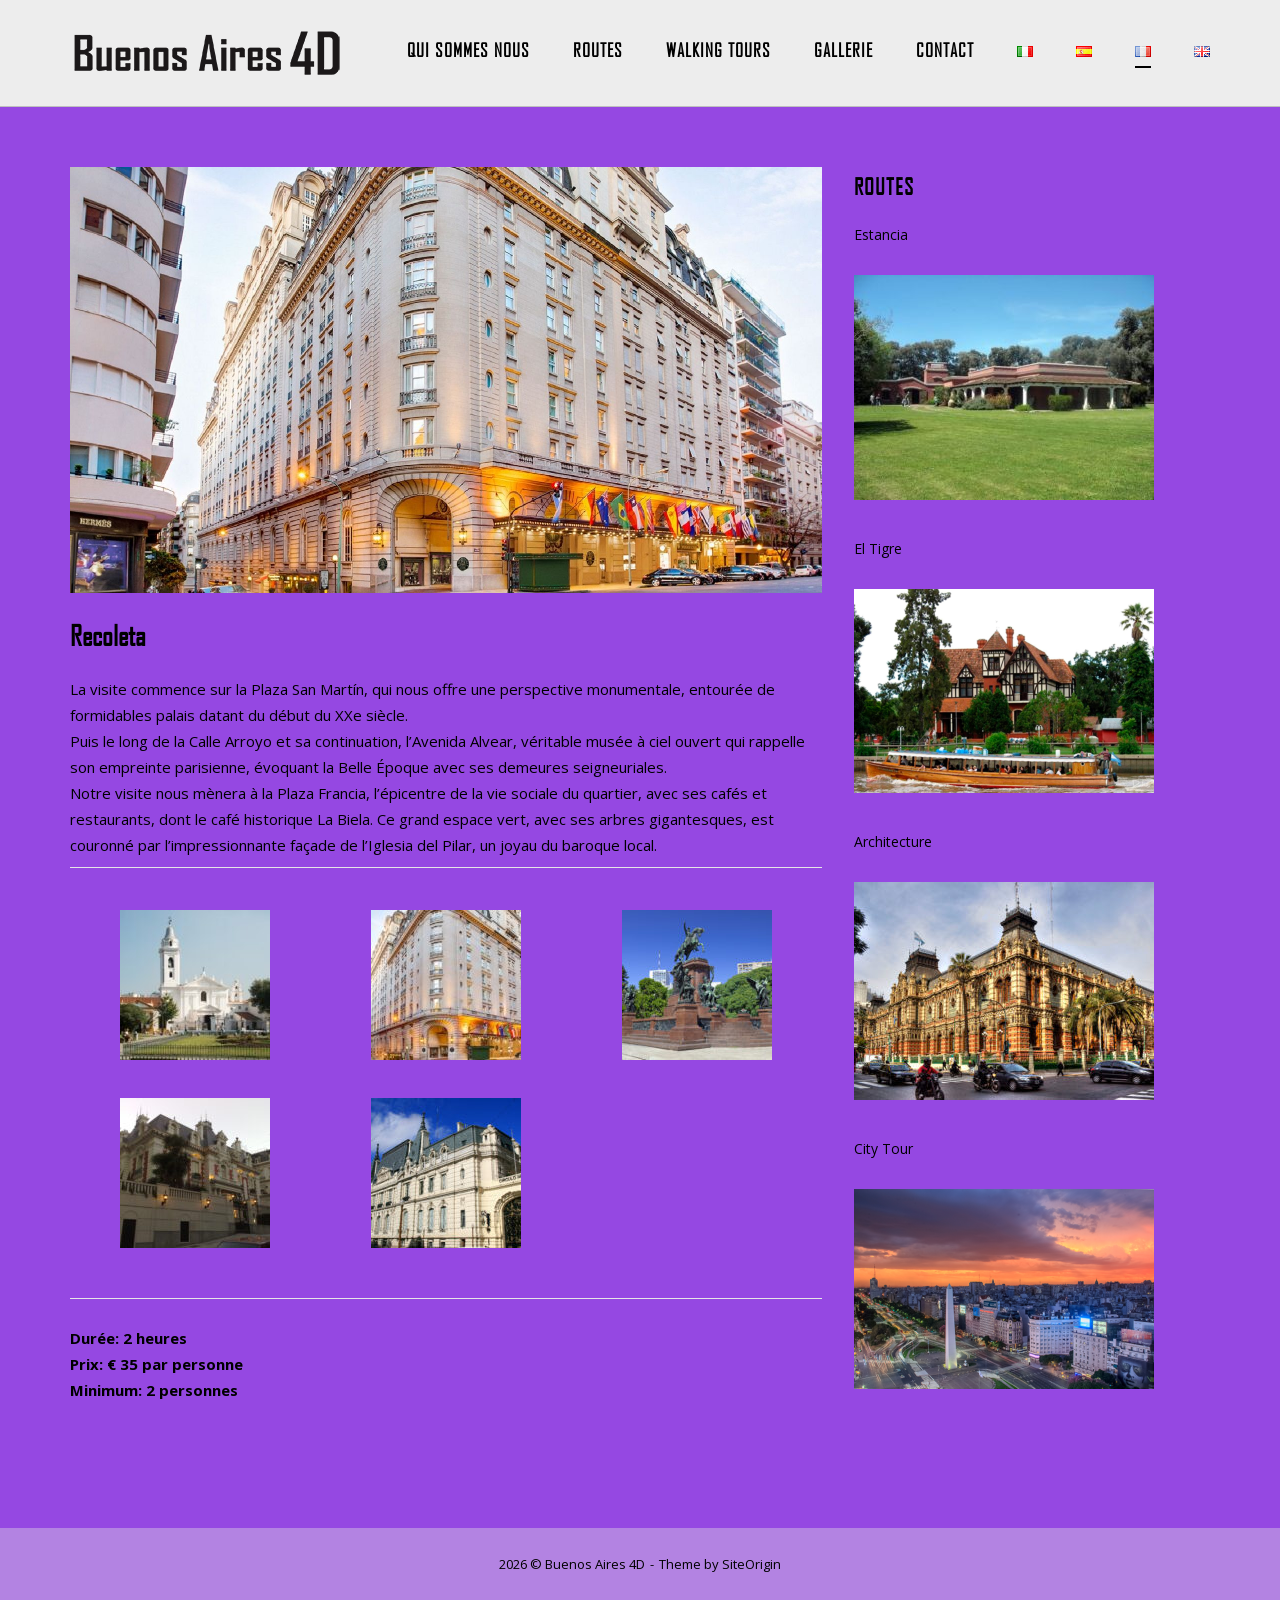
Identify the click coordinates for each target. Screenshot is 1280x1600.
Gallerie (843, 50)
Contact (945, 50)
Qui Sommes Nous (468, 50)
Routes (598, 50)
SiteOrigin (751, 1564)
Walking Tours (718, 50)
